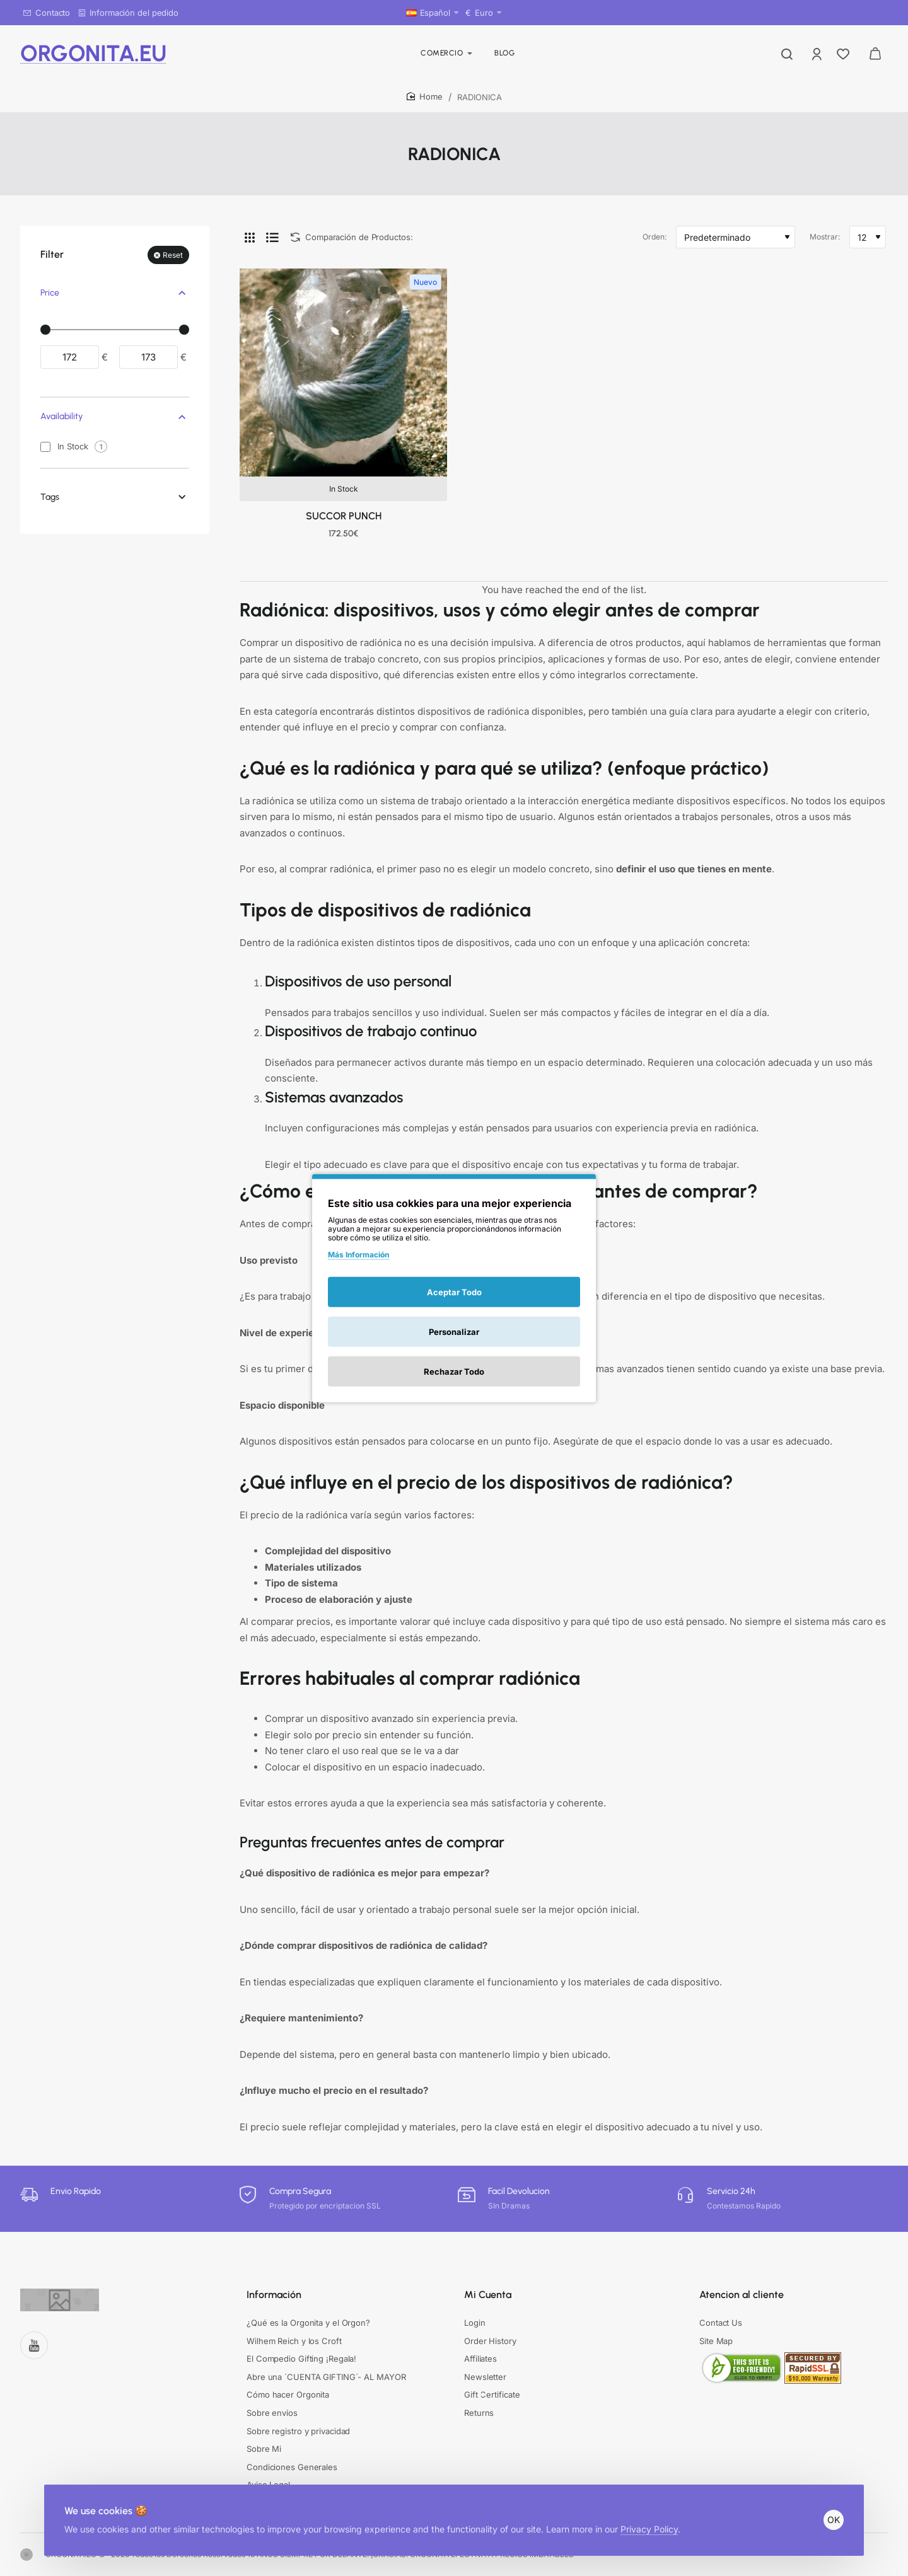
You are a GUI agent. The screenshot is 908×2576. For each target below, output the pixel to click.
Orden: (654, 236)
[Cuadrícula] (250, 237)
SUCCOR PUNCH (343, 516)
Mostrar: (825, 236)
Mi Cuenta (487, 2295)
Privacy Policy (649, 2529)
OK (833, 2519)
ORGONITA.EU (93, 53)
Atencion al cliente (741, 2295)
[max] (148, 357)
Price (49, 292)
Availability (61, 416)
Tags (49, 497)
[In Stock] (45, 447)
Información (274, 2295)
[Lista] (272, 237)
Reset (173, 255)
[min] (69, 357)
